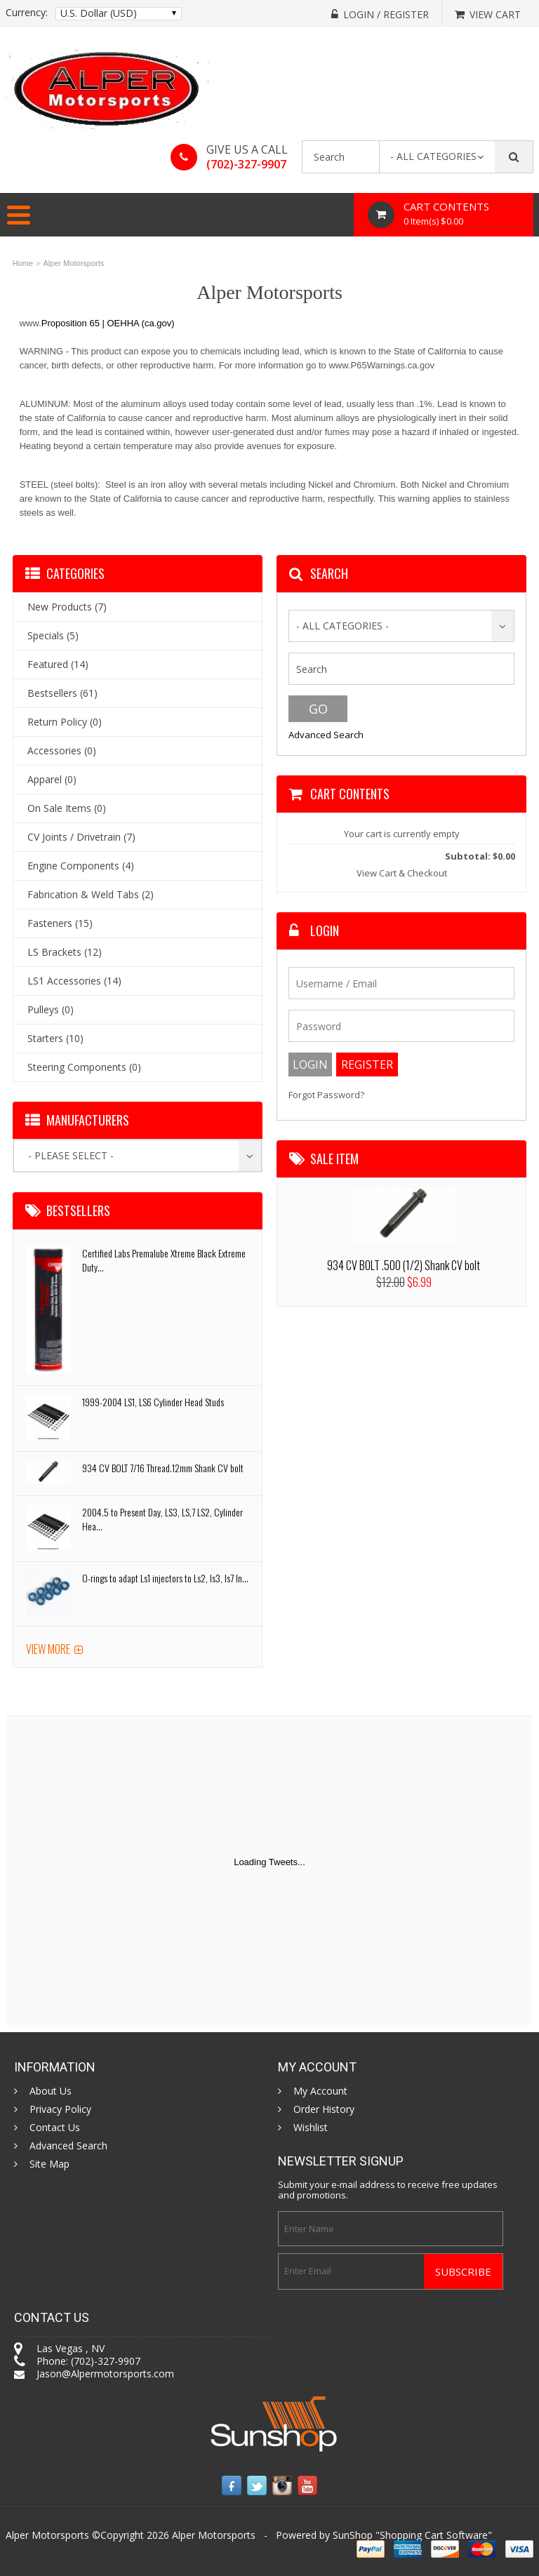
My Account (320, 2091)
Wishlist (310, 2127)
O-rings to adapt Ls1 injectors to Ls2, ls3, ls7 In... (165, 1577)
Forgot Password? (326, 1095)
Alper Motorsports (74, 263)
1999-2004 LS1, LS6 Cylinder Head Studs (153, 1401)
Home (23, 263)
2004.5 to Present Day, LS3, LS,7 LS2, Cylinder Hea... (162, 1518)
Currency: (27, 12)
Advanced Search (326, 734)
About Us (50, 2091)
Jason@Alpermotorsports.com (105, 2373)
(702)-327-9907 (246, 164)
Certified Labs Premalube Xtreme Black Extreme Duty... (164, 1260)
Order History (323, 2109)
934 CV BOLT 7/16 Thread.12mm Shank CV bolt (163, 1467)
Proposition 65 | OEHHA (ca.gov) (108, 323)
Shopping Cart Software (434, 2535)
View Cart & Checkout (402, 873)
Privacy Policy (60, 2109)
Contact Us (54, 2127)
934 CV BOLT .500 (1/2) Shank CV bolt (403, 1265)
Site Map (49, 2164)
